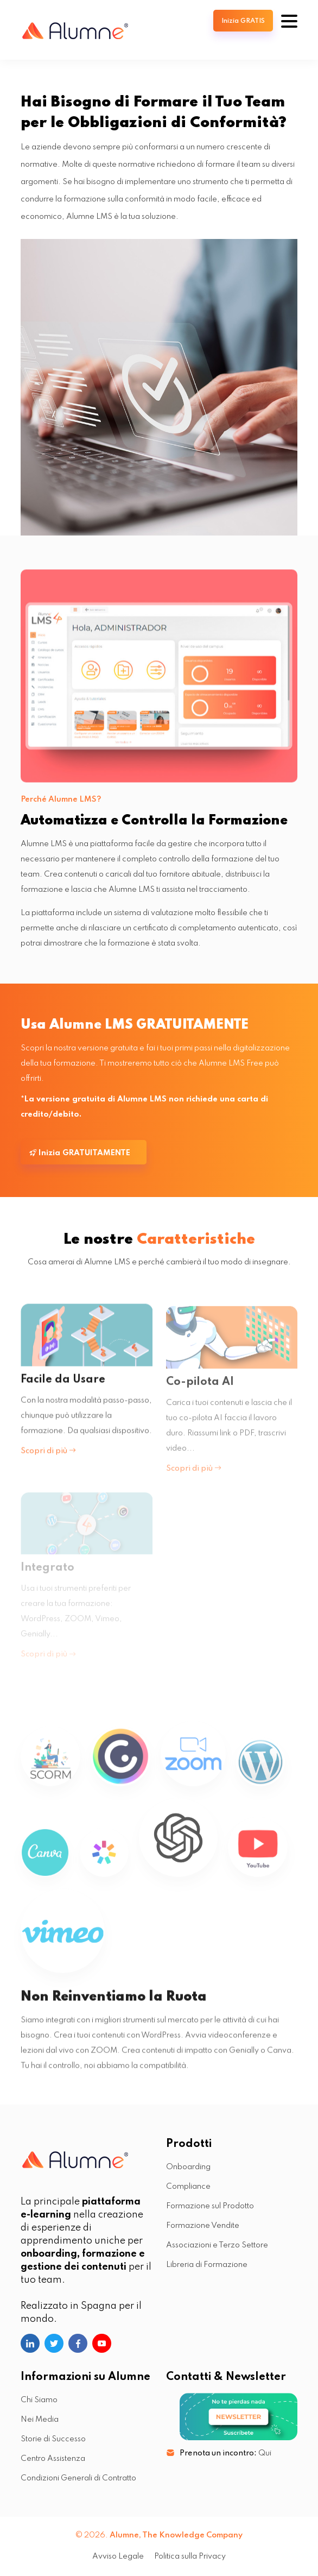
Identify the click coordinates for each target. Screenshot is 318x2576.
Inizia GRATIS (243, 21)
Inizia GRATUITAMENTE (79, 1153)
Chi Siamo (39, 2400)
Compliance (188, 2186)
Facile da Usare (63, 1388)
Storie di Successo (53, 2439)
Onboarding (188, 2167)
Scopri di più (48, 1459)
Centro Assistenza (53, 2458)
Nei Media (40, 2419)
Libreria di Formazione (206, 2265)
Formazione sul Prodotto (210, 2206)
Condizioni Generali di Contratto (78, 2478)
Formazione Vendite (202, 2225)
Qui (264, 2453)
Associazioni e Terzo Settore (217, 2245)
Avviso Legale (118, 2556)
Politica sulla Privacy (190, 2556)
